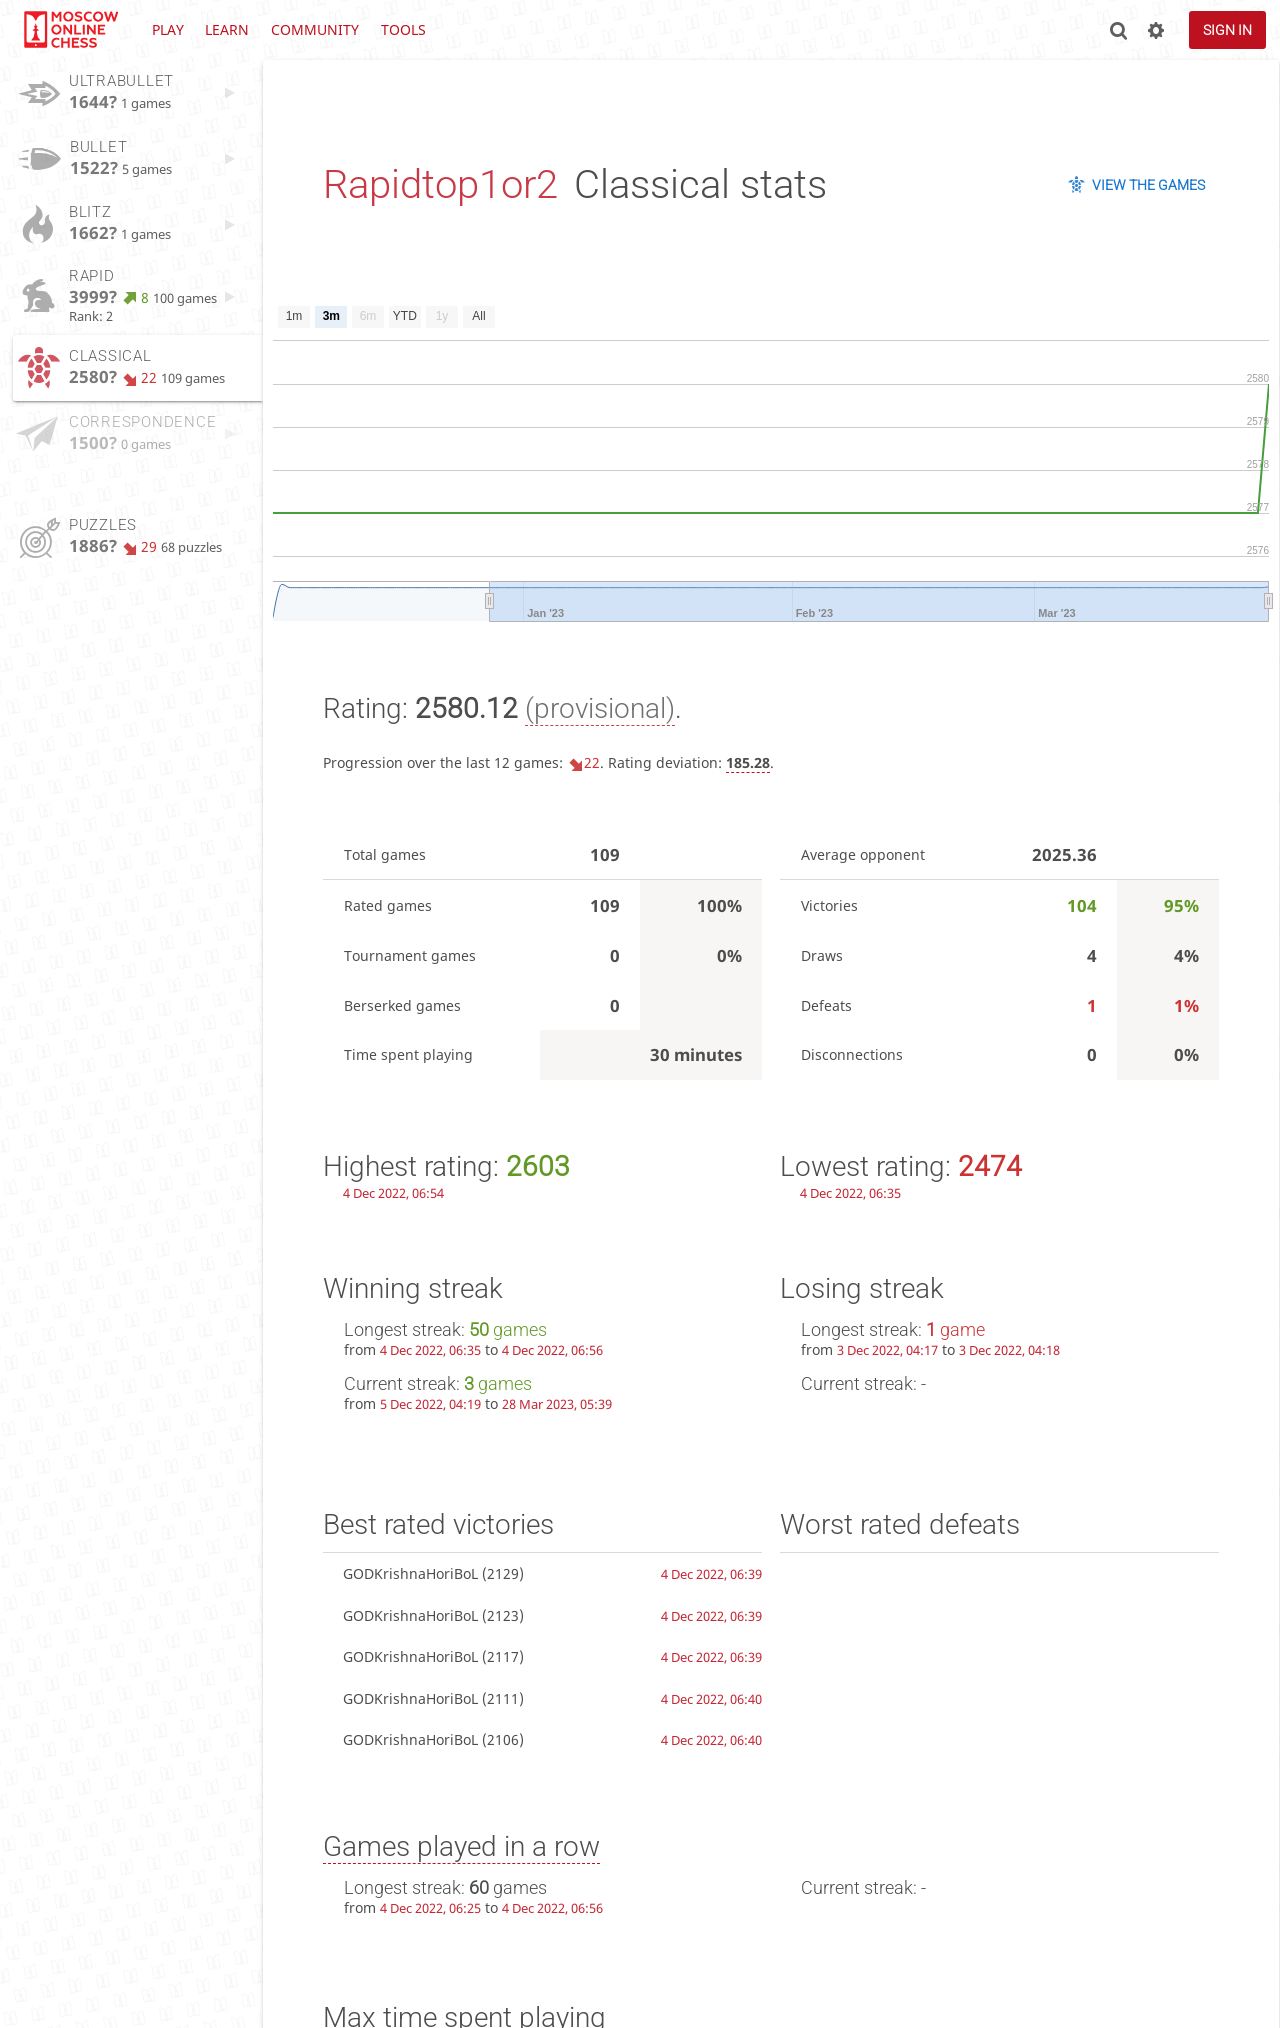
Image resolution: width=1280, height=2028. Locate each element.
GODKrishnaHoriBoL (410, 1573)
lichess (70, 30)
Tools (403, 29)
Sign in (1227, 30)
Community (315, 29)
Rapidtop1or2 (440, 184)
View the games (1148, 185)
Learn (227, 29)
